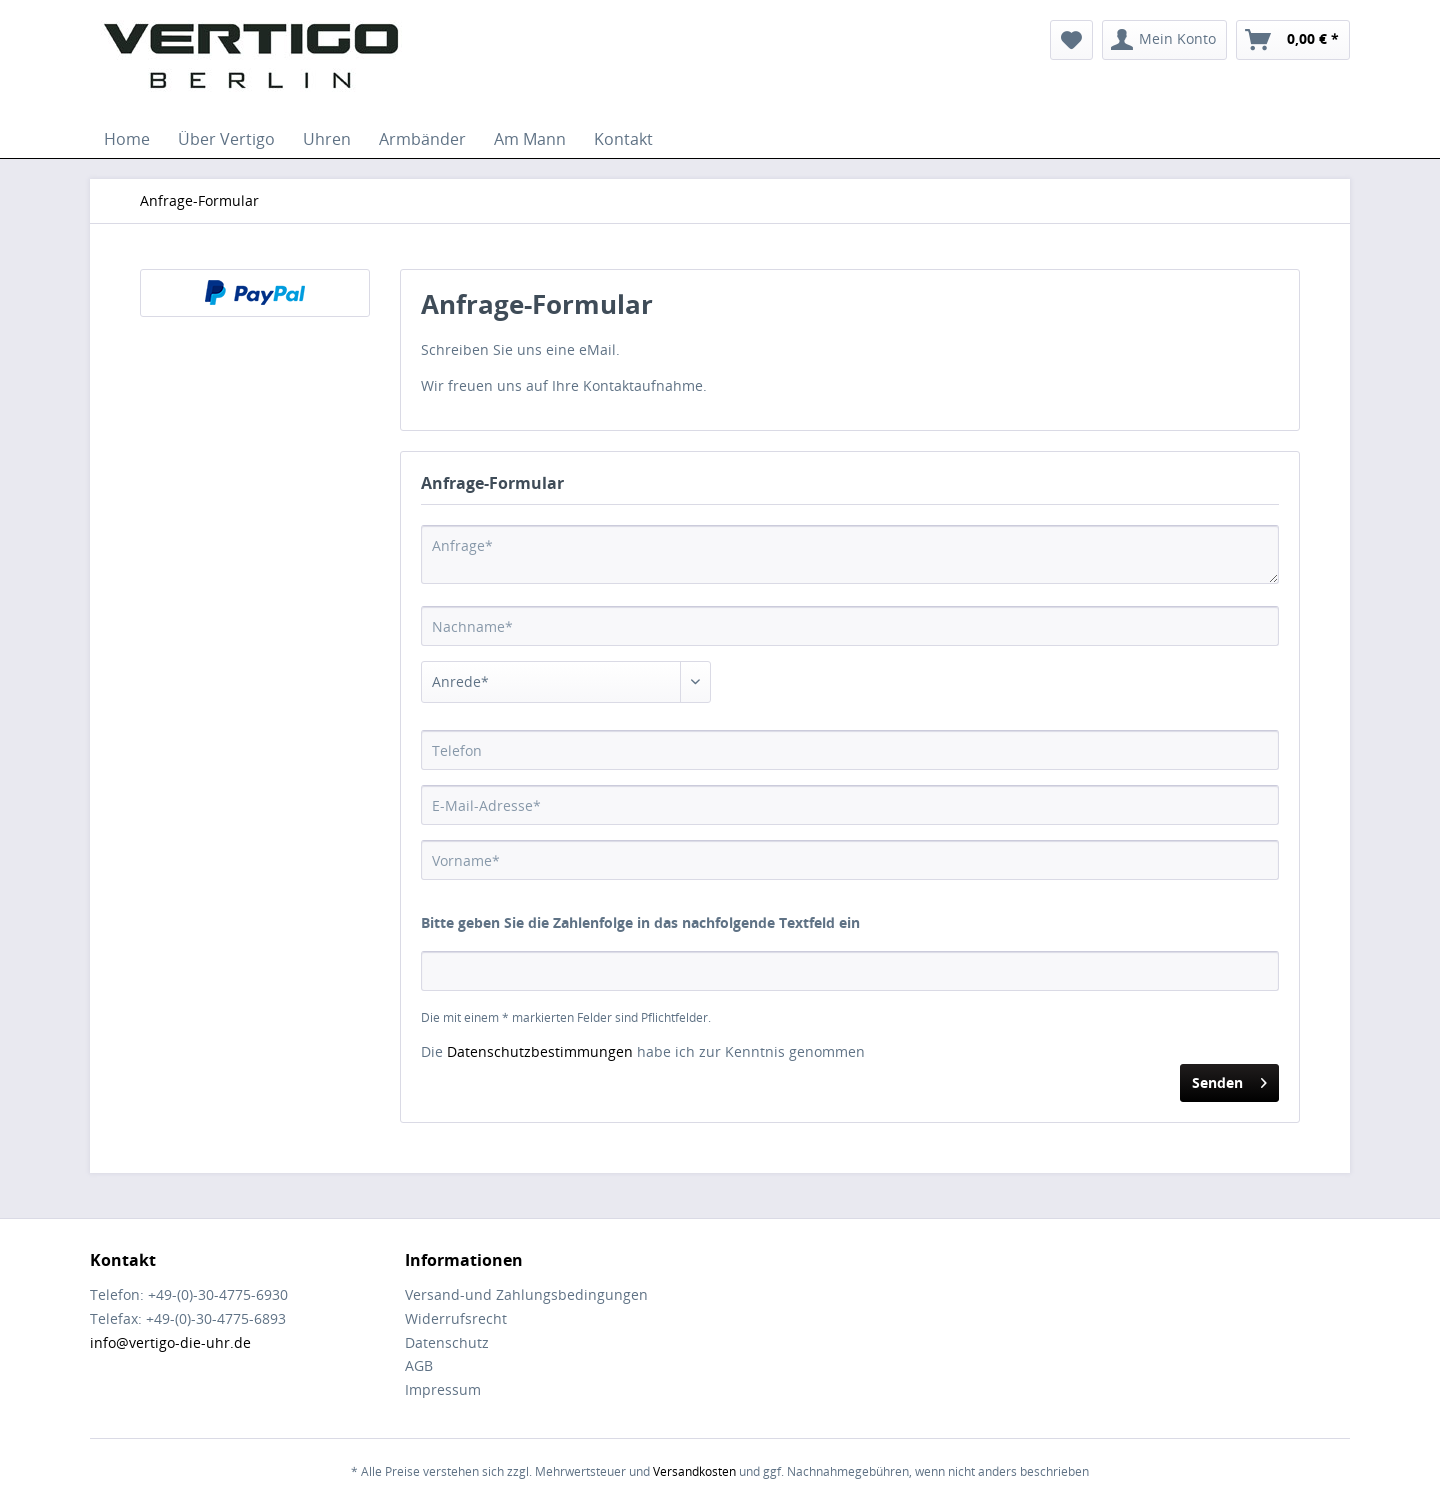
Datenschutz (447, 1342)
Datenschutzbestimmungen (540, 1051)
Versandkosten (694, 1471)
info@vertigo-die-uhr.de (170, 1342)
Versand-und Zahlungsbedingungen (526, 1294)
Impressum (443, 1389)
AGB (419, 1365)
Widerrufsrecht (456, 1318)
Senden (1229, 1079)
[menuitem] (1071, 40)
